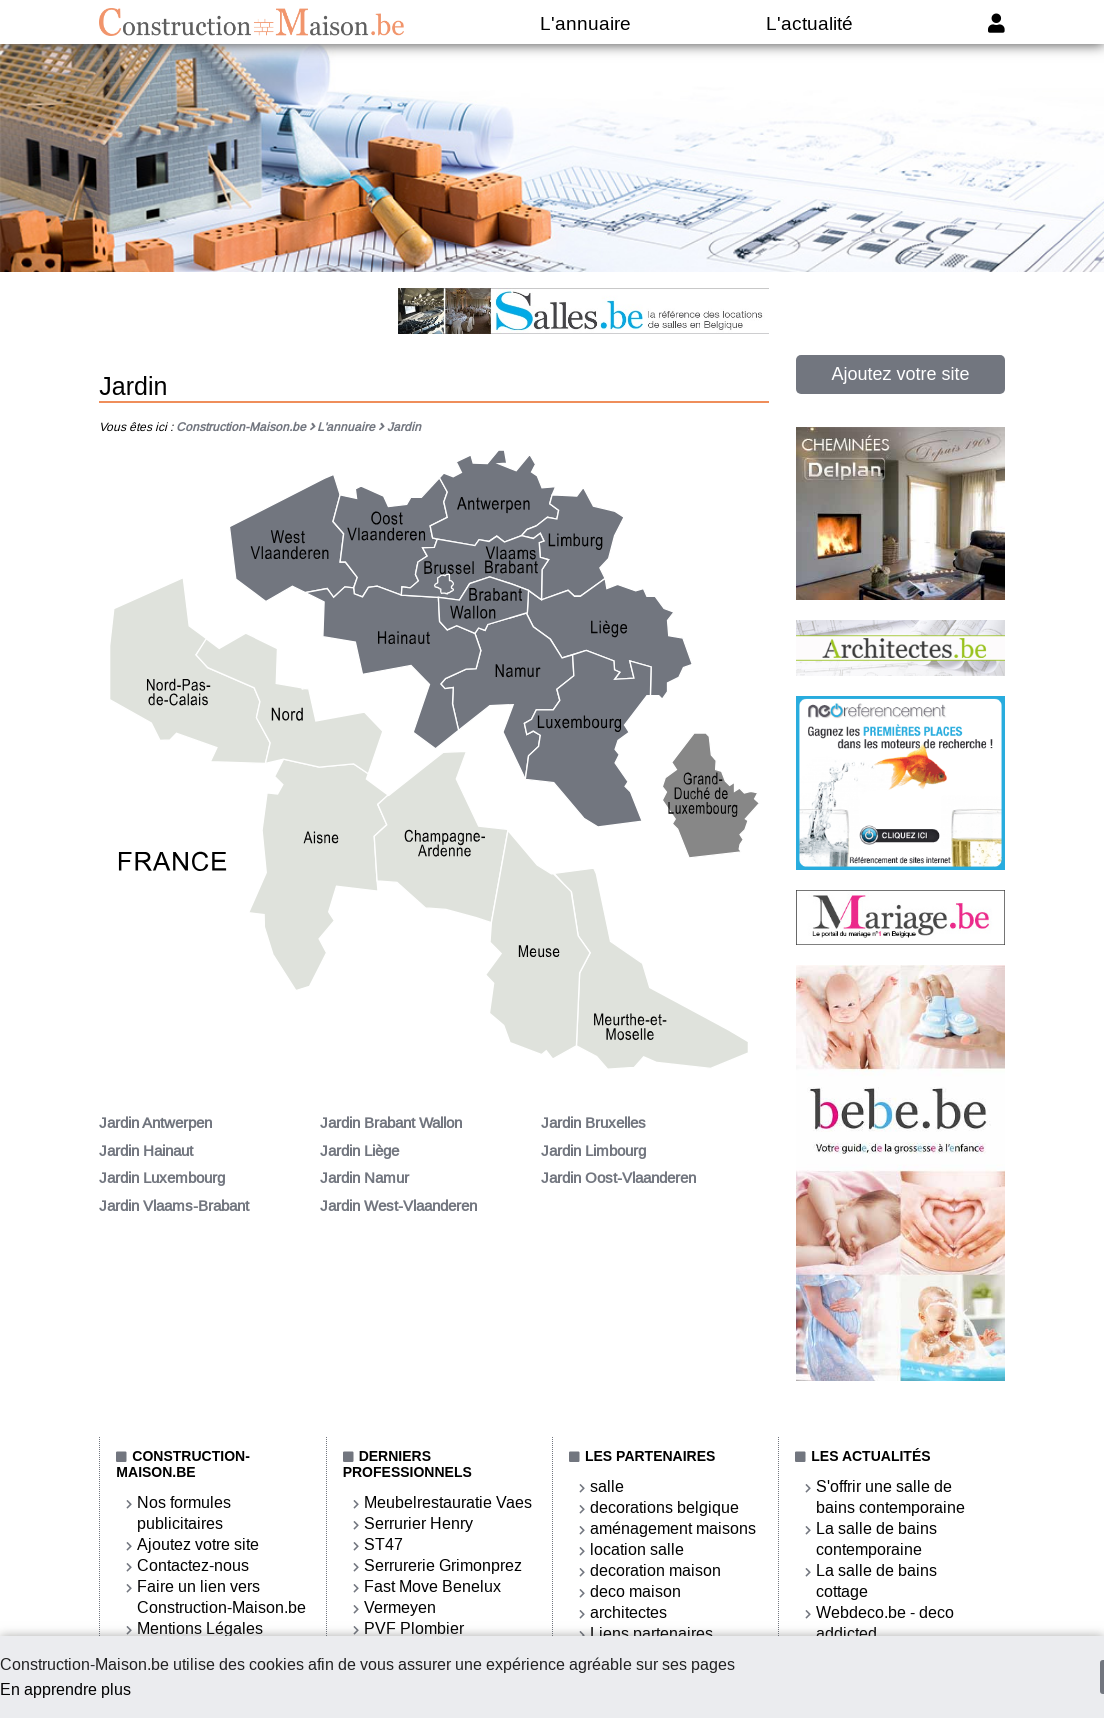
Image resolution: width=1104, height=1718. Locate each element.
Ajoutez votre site (900, 374)
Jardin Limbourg (593, 1151)
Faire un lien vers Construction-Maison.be (221, 1597)
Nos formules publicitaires (184, 1513)
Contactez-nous (193, 1565)
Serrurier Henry (418, 1523)
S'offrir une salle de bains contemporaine (890, 1497)
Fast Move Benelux (432, 1586)
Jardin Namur (364, 1178)
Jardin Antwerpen (155, 1123)
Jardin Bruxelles (593, 1123)
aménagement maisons (673, 1528)
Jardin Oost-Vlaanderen (618, 1178)
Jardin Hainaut (146, 1151)
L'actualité (809, 23)
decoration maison (655, 1570)
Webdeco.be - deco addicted (885, 1623)
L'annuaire (585, 23)
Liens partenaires (651, 1633)
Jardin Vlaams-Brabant (174, 1206)
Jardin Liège (359, 1151)
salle (607, 1486)
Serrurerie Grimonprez (443, 1565)
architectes (628, 1612)
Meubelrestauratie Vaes (448, 1502)
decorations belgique (664, 1507)
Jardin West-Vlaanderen (398, 1206)
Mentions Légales (200, 1628)
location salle (637, 1549)
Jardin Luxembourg (162, 1178)
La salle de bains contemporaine (876, 1539)
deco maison (635, 1591)
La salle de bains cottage (876, 1581)
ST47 (383, 1544)
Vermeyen (400, 1607)
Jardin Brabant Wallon (391, 1123)
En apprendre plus (65, 1689)
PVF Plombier (414, 1628)
